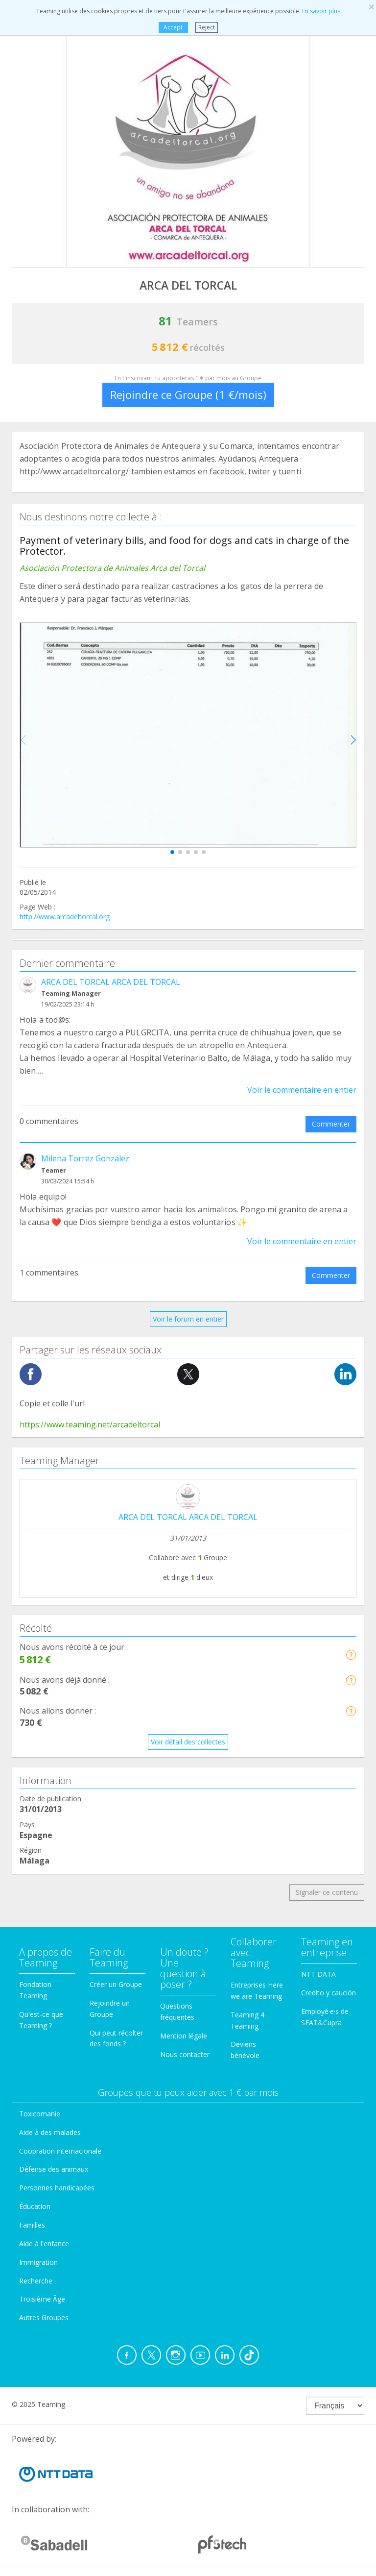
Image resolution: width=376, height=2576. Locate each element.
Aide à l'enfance (44, 2243)
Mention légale (183, 2035)
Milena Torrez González (85, 1158)
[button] (172, 852)
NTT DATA (318, 1974)
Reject (206, 27)
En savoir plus (321, 11)
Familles (32, 2225)
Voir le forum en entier (188, 1319)
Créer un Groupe (116, 1984)
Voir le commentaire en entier (301, 1089)
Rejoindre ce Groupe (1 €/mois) (188, 394)
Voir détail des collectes (188, 1741)
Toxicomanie (39, 2113)
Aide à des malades (50, 2132)
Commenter (331, 1124)
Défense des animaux (53, 2169)
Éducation (34, 2206)
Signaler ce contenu (327, 1892)
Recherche (35, 2280)
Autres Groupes (44, 2317)
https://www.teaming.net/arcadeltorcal (90, 1424)
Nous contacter (185, 2054)
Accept (173, 27)
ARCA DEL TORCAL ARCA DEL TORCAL (110, 982)
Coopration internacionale (60, 2151)
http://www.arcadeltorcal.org (65, 916)
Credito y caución (328, 1992)
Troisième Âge (42, 2299)
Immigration (38, 2262)
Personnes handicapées (56, 2187)
